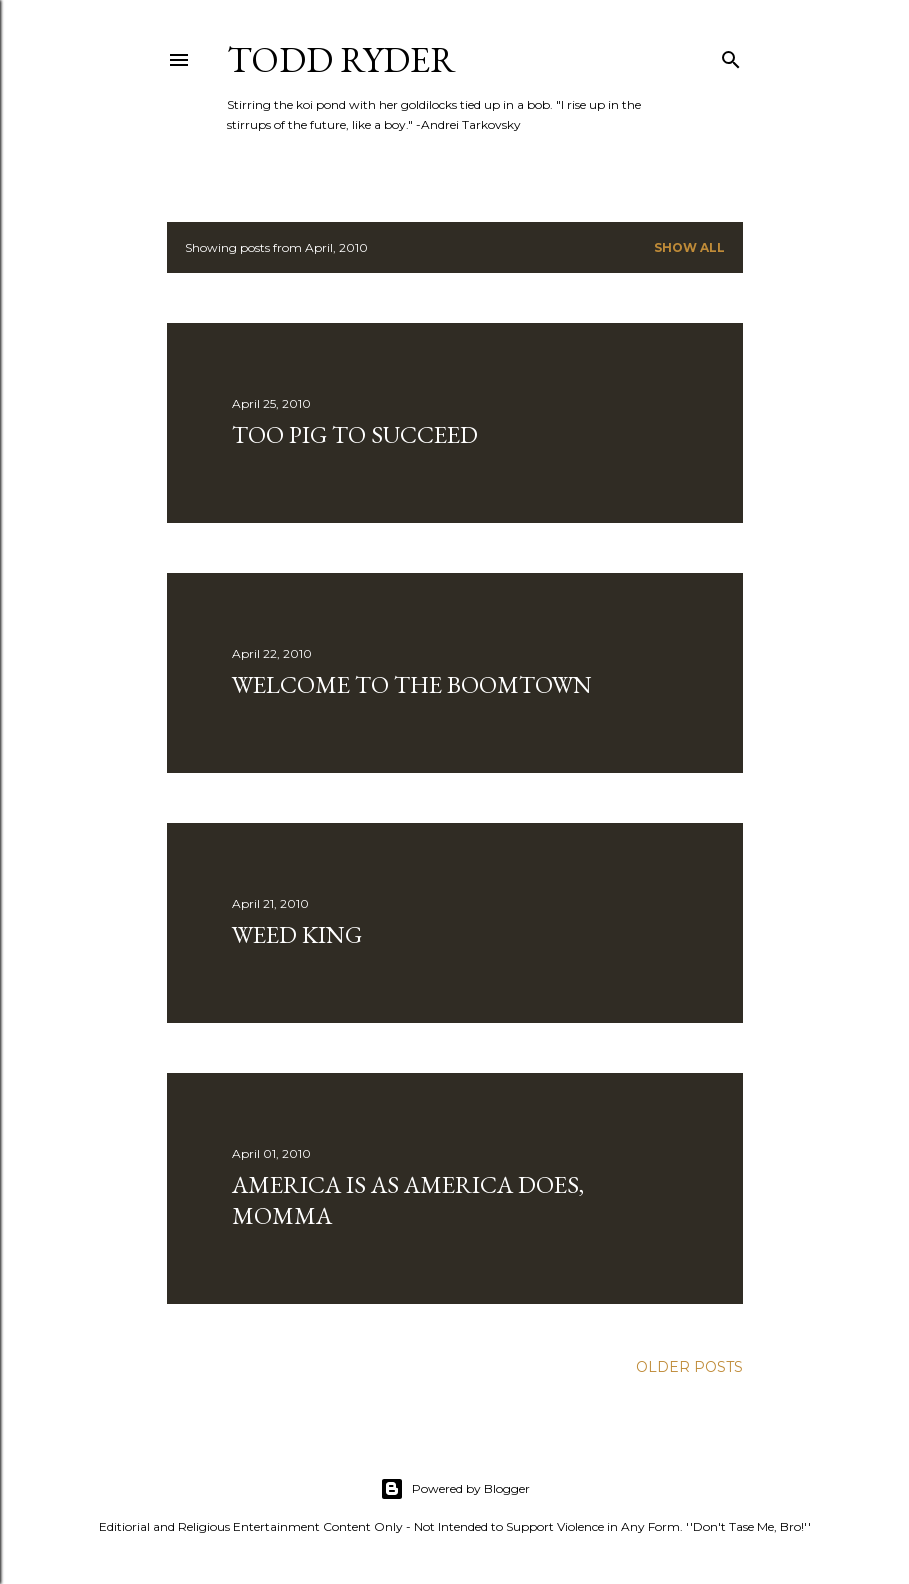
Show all (689, 247)
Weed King (297, 934)
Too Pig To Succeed (355, 434)
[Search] (731, 55)
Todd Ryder (341, 59)
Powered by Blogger (455, 1489)
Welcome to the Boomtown (412, 684)
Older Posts (689, 1367)
